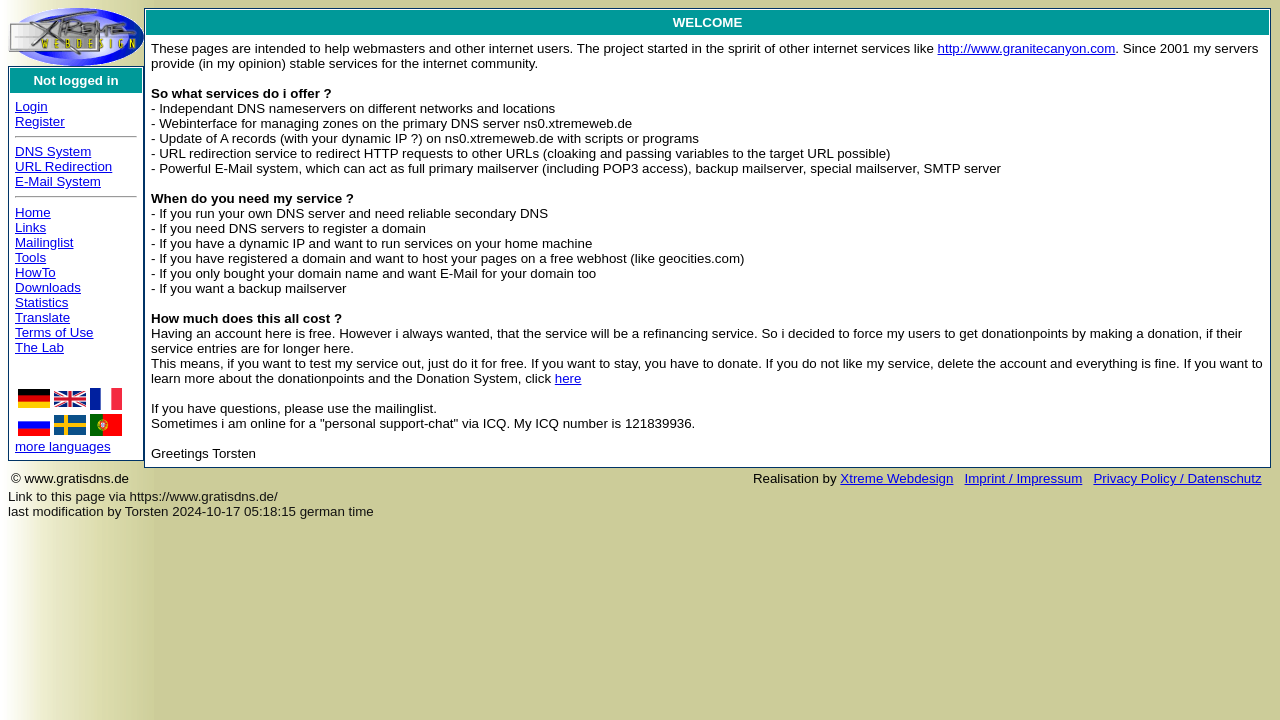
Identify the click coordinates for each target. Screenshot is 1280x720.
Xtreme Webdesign (896, 478)
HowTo (35, 272)
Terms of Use (54, 332)
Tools (30, 257)
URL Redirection (63, 166)
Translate (42, 317)
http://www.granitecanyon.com (1027, 48)
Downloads (48, 287)
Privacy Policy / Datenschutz (1177, 478)
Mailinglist (44, 242)
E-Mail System (58, 181)
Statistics (41, 302)
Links (30, 227)
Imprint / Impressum (1024, 478)
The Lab (39, 347)
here (568, 378)
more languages (63, 446)
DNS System (53, 151)
